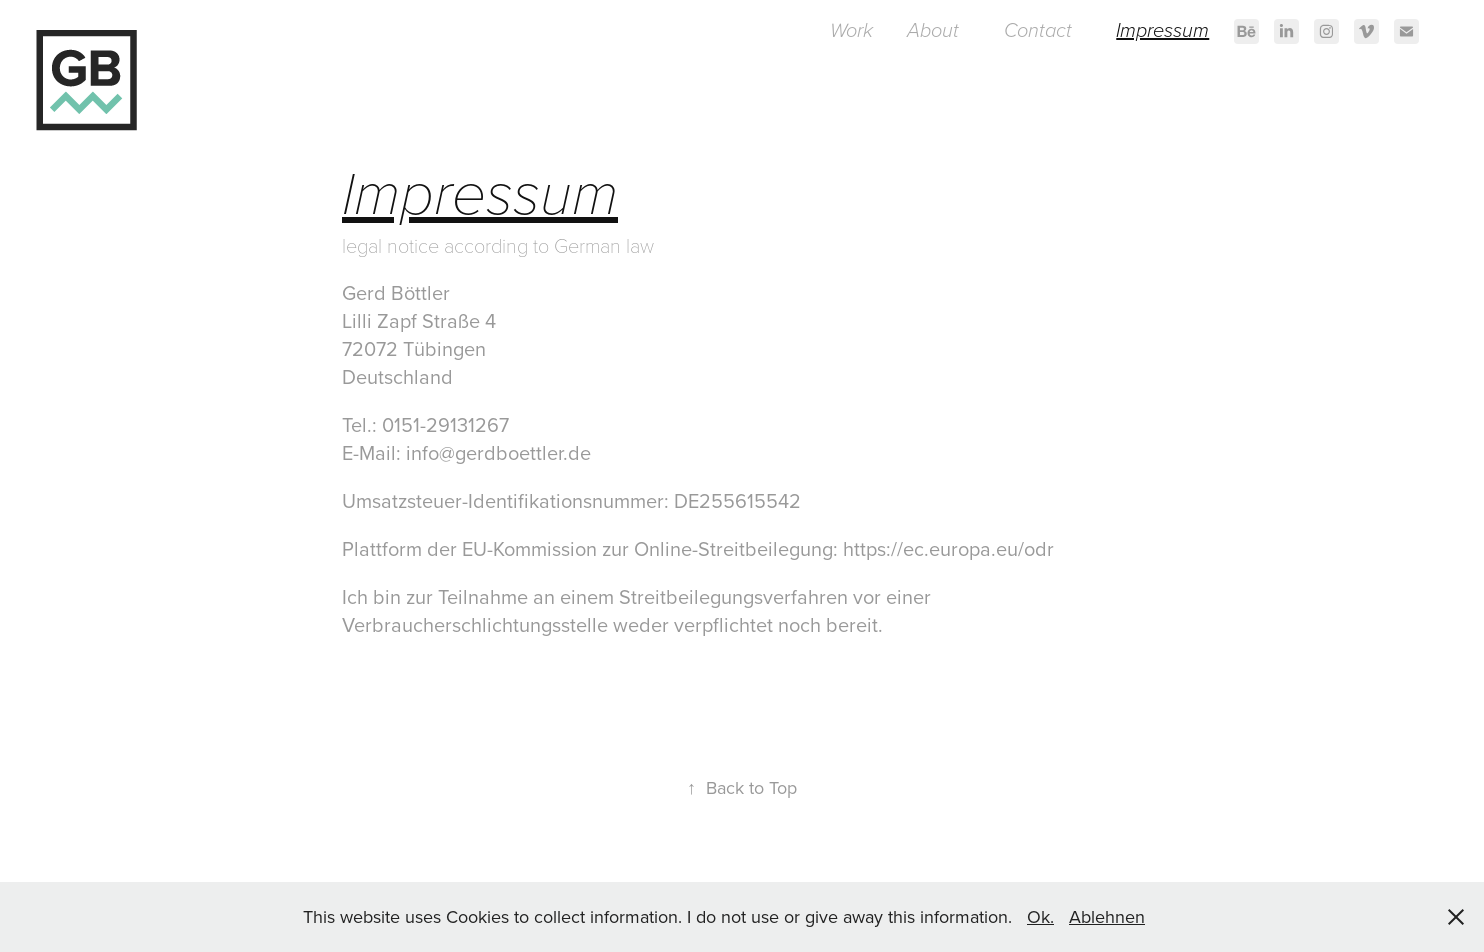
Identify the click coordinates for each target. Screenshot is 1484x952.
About (933, 31)
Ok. (1040, 916)
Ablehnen (1107, 916)
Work (851, 31)
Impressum (1162, 31)
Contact (1038, 31)
